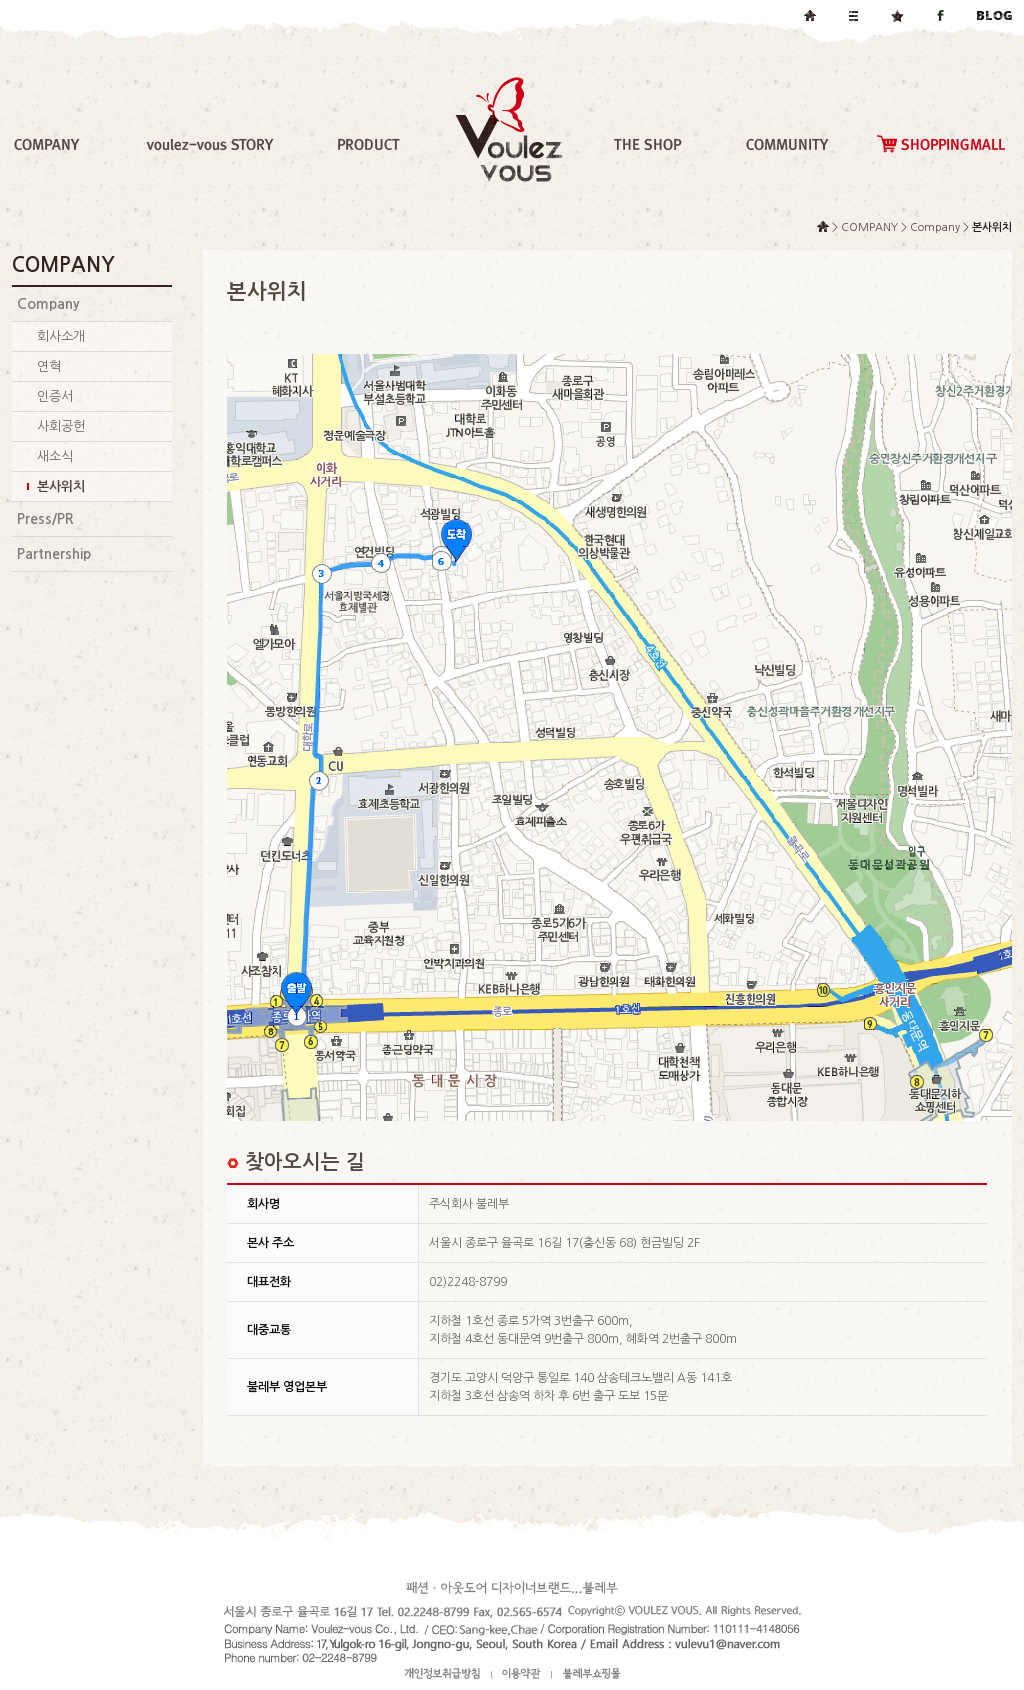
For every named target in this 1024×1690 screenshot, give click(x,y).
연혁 (49, 366)
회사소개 (61, 336)
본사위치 (61, 486)
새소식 (55, 456)
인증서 (55, 396)
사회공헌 (61, 426)
